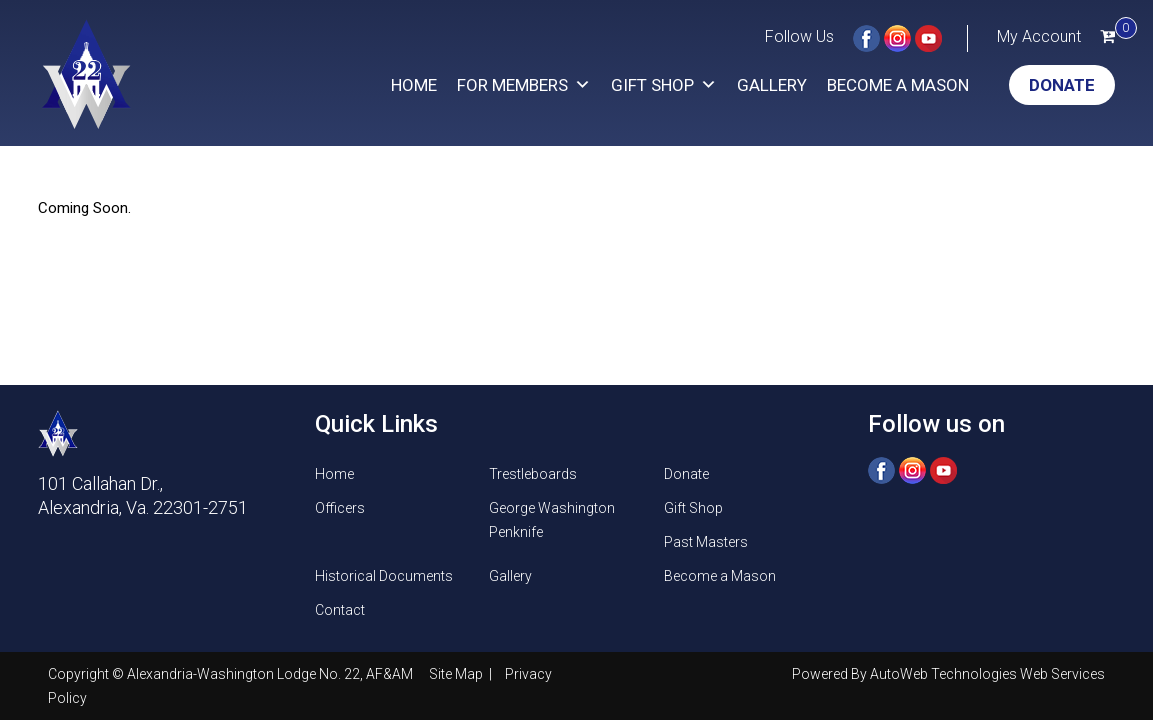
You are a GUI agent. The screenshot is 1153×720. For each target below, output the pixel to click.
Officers (340, 508)
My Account (1039, 36)
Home (414, 85)
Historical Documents (384, 576)
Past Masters (706, 542)
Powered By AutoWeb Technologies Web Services (948, 674)
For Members (524, 85)
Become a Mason (898, 85)
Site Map (457, 674)
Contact (340, 610)
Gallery (772, 85)
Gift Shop (664, 85)
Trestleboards (533, 474)
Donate (1062, 85)
